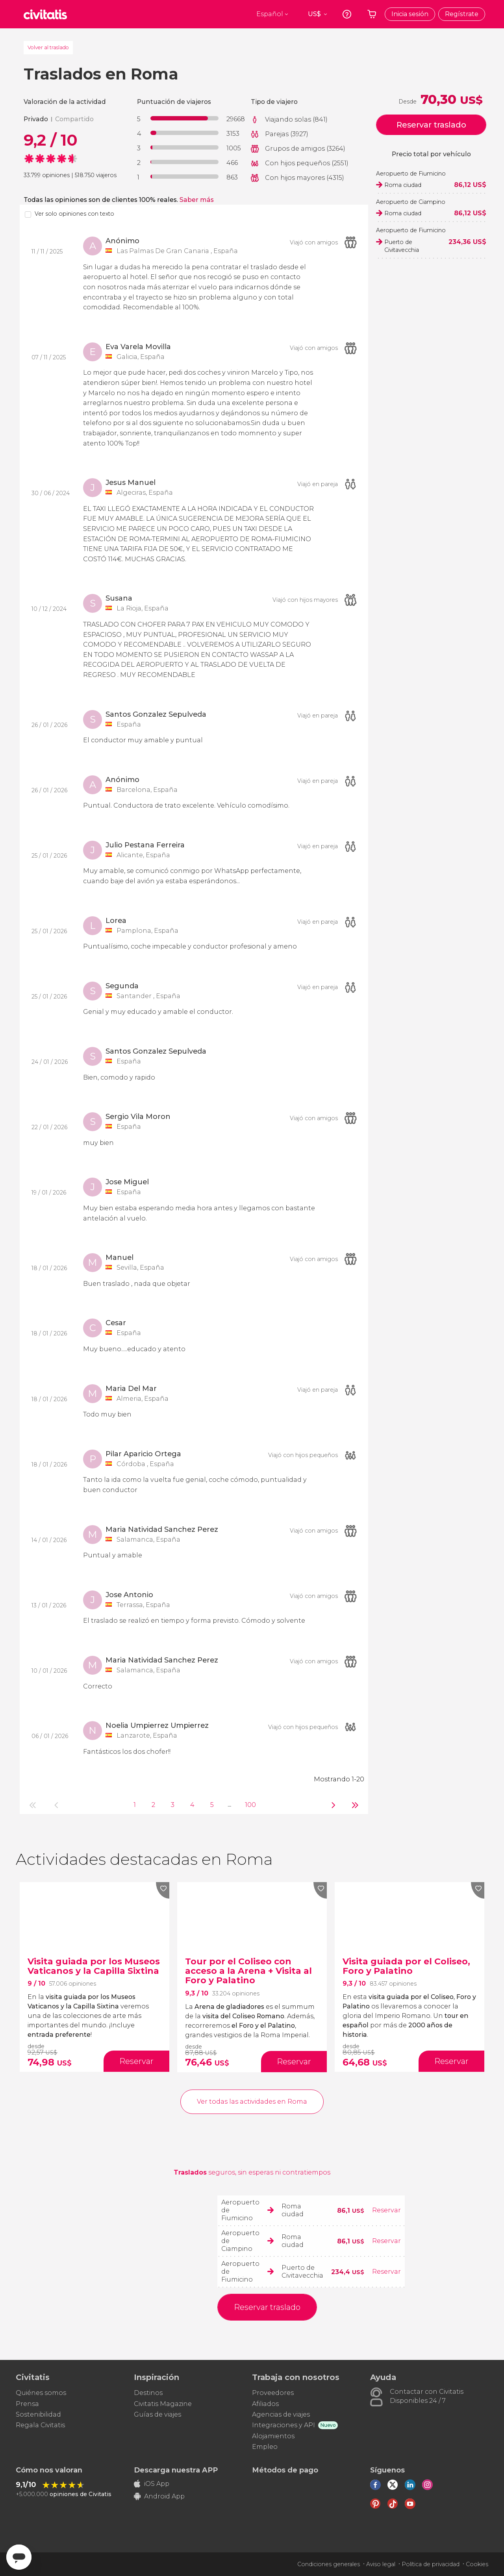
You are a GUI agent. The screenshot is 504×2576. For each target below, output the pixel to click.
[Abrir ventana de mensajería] (19, 2557)
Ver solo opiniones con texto (74, 213)
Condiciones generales (328, 2564)
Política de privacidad (431, 2564)
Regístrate (461, 14)
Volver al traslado (48, 47)
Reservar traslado (431, 124)
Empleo (265, 2446)
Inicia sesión (409, 14)
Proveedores (273, 2393)
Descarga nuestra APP (176, 2470)
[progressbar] (184, 118)
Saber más (197, 199)
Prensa (27, 2404)
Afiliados (265, 2404)
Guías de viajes (157, 2414)
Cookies (477, 2564)
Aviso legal (380, 2564)
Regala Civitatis (40, 2425)
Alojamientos (273, 2436)
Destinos (148, 2393)
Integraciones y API (283, 2425)
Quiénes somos (41, 2393)
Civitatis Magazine (163, 2404)
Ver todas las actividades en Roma (252, 2101)
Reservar (386, 2210)
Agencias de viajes (281, 2414)
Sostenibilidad (38, 2414)
